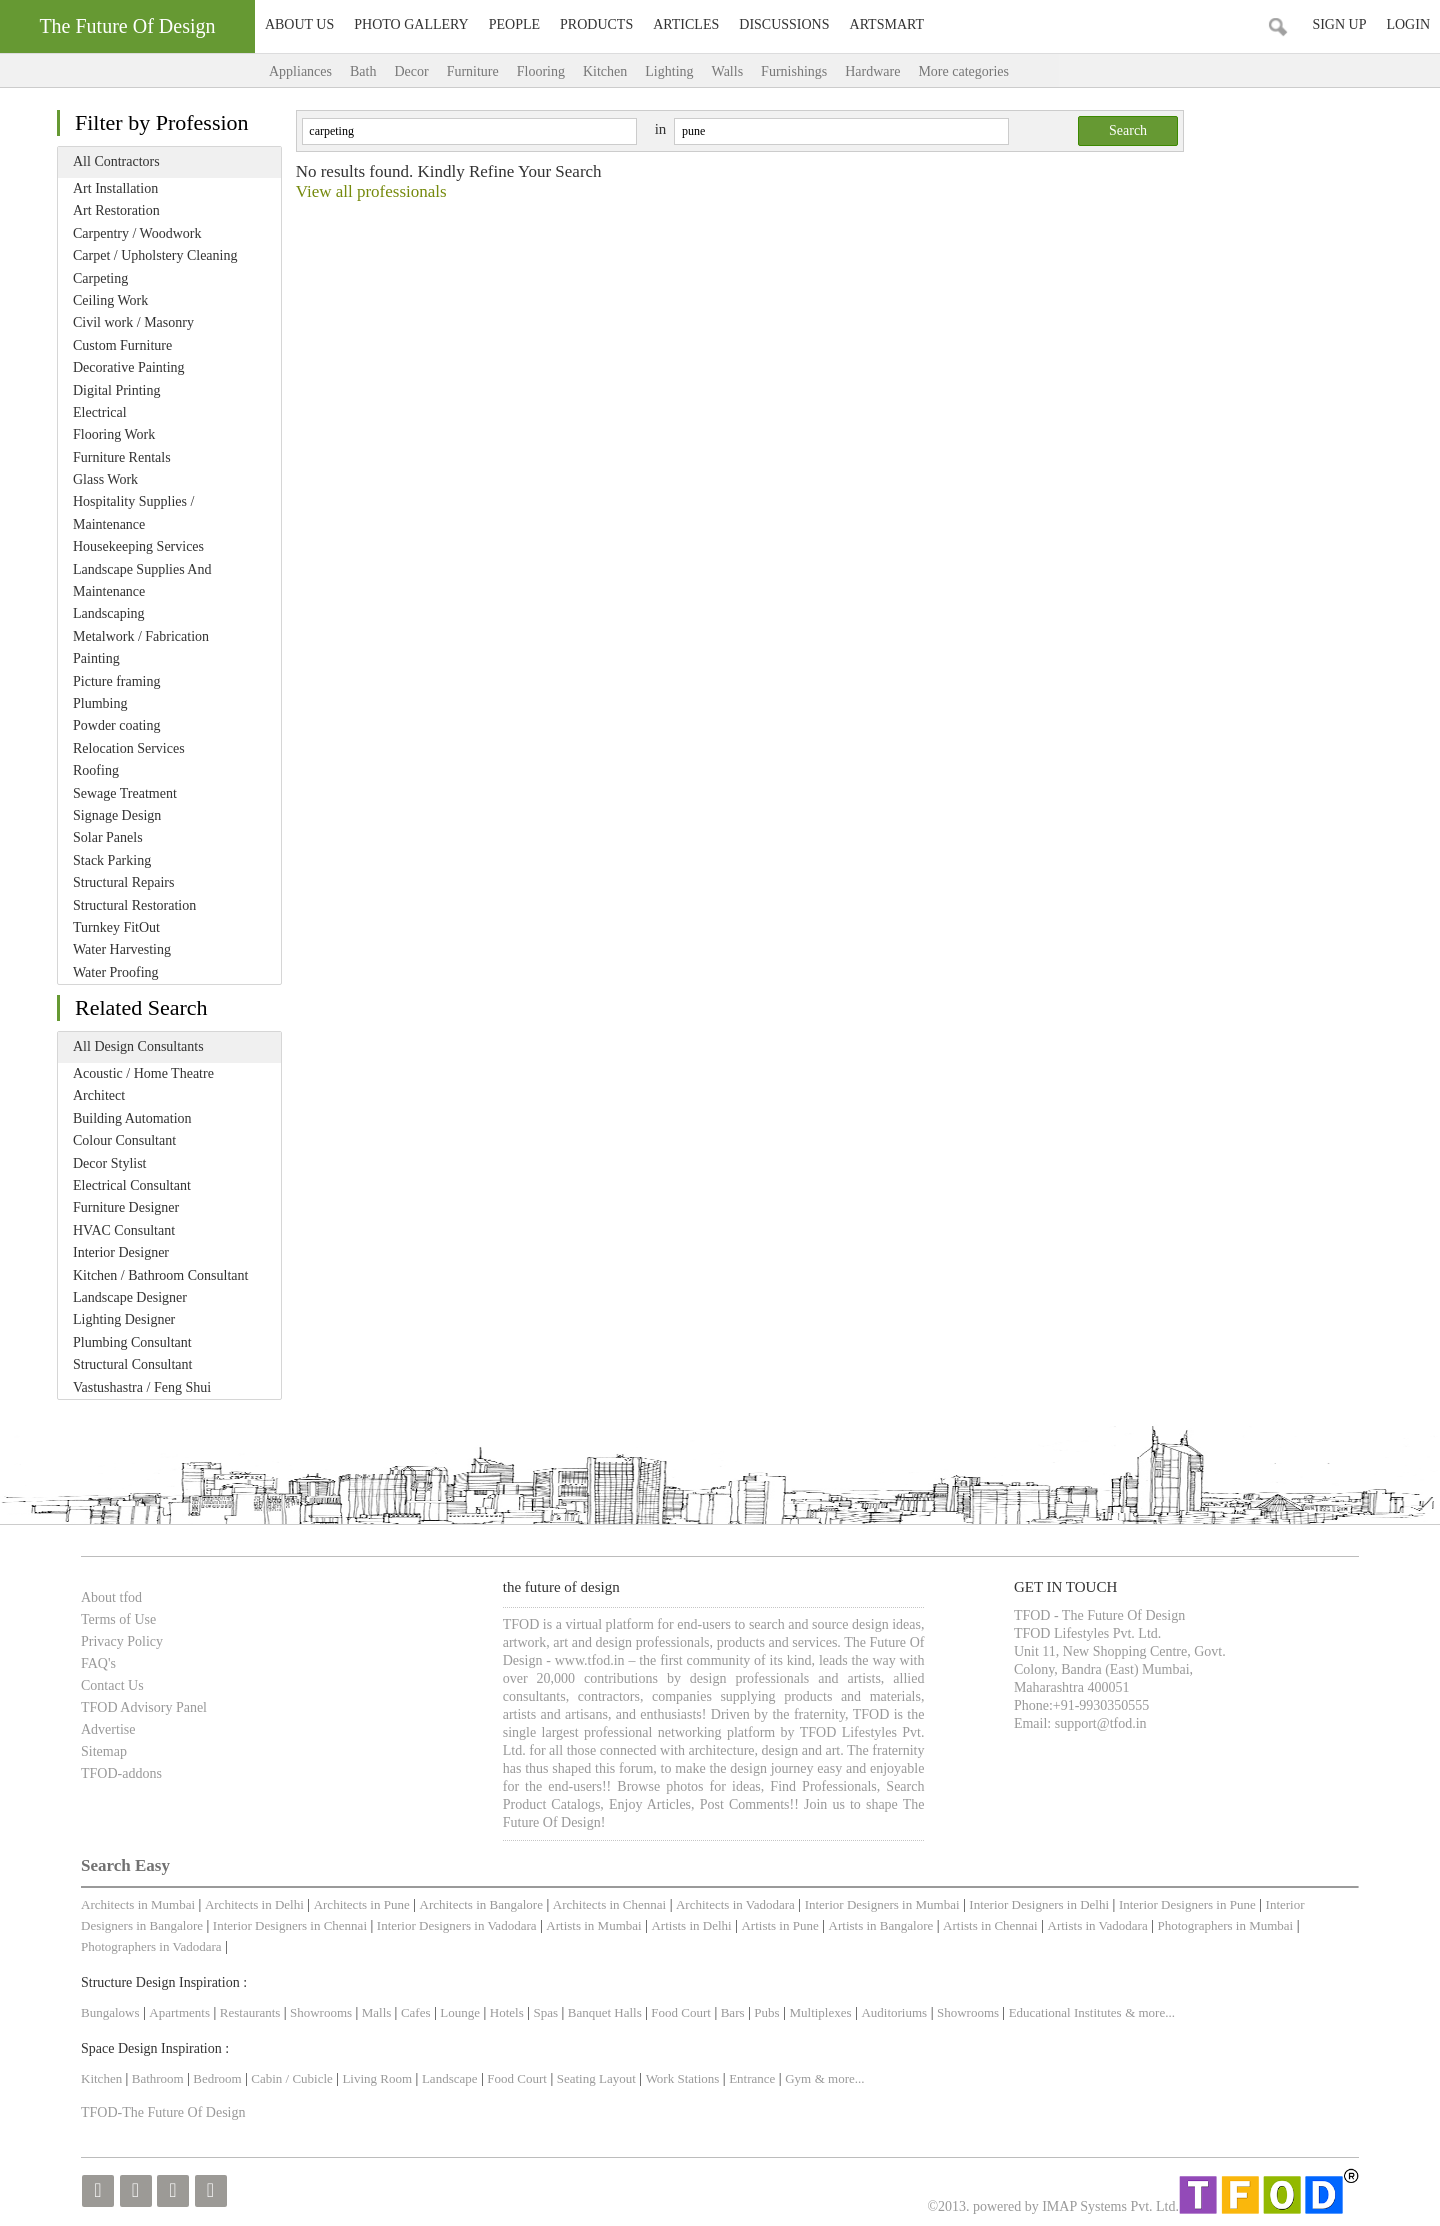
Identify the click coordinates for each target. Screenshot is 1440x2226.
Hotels (507, 2012)
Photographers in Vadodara (151, 1946)
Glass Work (105, 479)
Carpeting (100, 278)
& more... (1150, 2012)
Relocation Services (129, 748)
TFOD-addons (121, 1773)
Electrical (100, 412)
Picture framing (116, 681)
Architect (99, 1095)
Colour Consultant (124, 1140)
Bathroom (159, 2078)
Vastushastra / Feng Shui (142, 1387)
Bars (733, 2012)
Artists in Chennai (990, 1925)
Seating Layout (596, 2078)
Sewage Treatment (125, 793)
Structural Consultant (132, 1364)
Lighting (669, 71)
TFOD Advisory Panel (144, 1707)
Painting (96, 658)
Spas (548, 2012)
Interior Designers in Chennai (290, 1925)
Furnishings (794, 71)
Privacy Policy (122, 1641)
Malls (378, 2012)
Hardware (872, 71)
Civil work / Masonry (133, 322)
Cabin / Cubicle (293, 2078)
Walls (728, 71)
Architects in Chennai (609, 1904)
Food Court (681, 2012)
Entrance (752, 2078)
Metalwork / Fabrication (141, 636)
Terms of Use (118, 1619)
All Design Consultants (138, 1046)
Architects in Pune (362, 1904)
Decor (411, 71)
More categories (983, 71)
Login (1408, 24)
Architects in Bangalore (481, 1904)
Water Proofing (116, 972)
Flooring (541, 71)
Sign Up (1339, 24)
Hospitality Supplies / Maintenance (133, 512)
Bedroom (219, 2078)
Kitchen (605, 71)
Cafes (416, 2012)
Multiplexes (820, 2012)
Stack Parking (112, 860)
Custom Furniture (122, 345)
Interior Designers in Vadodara (457, 1925)
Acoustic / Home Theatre (143, 1073)
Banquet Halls (606, 2012)
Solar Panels (108, 837)
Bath (363, 71)
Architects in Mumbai (138, 1904)
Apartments (179, 2012)
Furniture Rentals (122, 457)
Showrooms (322, 2012)
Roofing (96, 770)
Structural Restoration (134, 905)
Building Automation (132, 1118)
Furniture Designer (126, 1207)
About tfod (111, 1597)
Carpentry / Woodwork (137, 233)
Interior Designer (121, 1252)
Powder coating (116, 725)
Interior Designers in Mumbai (882, 1904)
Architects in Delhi (254, 1904)
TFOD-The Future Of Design (163, 2112)
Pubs (766, 2012)
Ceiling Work (110, 300)
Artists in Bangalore (881, 1925)
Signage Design (117, 815)
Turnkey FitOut (116, 927)
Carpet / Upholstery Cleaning (155, 255)
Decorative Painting (129, 367)
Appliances (300, 71)
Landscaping (109, 613)
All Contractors (116, 161)
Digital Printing (117, 390)
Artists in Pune (779, 1925)
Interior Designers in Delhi (1039, 1904)
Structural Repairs (123, 882)
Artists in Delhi (691, 1925)
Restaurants (252, 2012)
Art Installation (115, 188)
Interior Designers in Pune (1187, 1904)
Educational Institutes (1065, 2012)
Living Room (377, 2078)
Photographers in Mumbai (1225, 1925)
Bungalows (110, 2012)
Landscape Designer (130, 1297)
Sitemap (104, 1751)
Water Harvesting (122, 949)
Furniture (473, 71)
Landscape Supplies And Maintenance (142, 580)
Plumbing (100, 703)
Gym (798, 2078)
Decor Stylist (110, 1163)
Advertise (108, 1729)
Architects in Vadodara (735, 1904)
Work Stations (683, 2078)
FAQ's (98, 1663)
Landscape (450, 2078)
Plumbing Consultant (132, 1342)
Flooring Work (114, 434)
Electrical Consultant (132, 1185)
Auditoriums (894, 2012)
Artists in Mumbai (593, 1925)
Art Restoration (116, 210)
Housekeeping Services (138, 546)
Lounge (460, 2012)
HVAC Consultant (124, 1230)
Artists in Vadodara (1098, 1925)
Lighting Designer (124, 1319)
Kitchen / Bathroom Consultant (160, 1275)
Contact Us (112, 1685)
